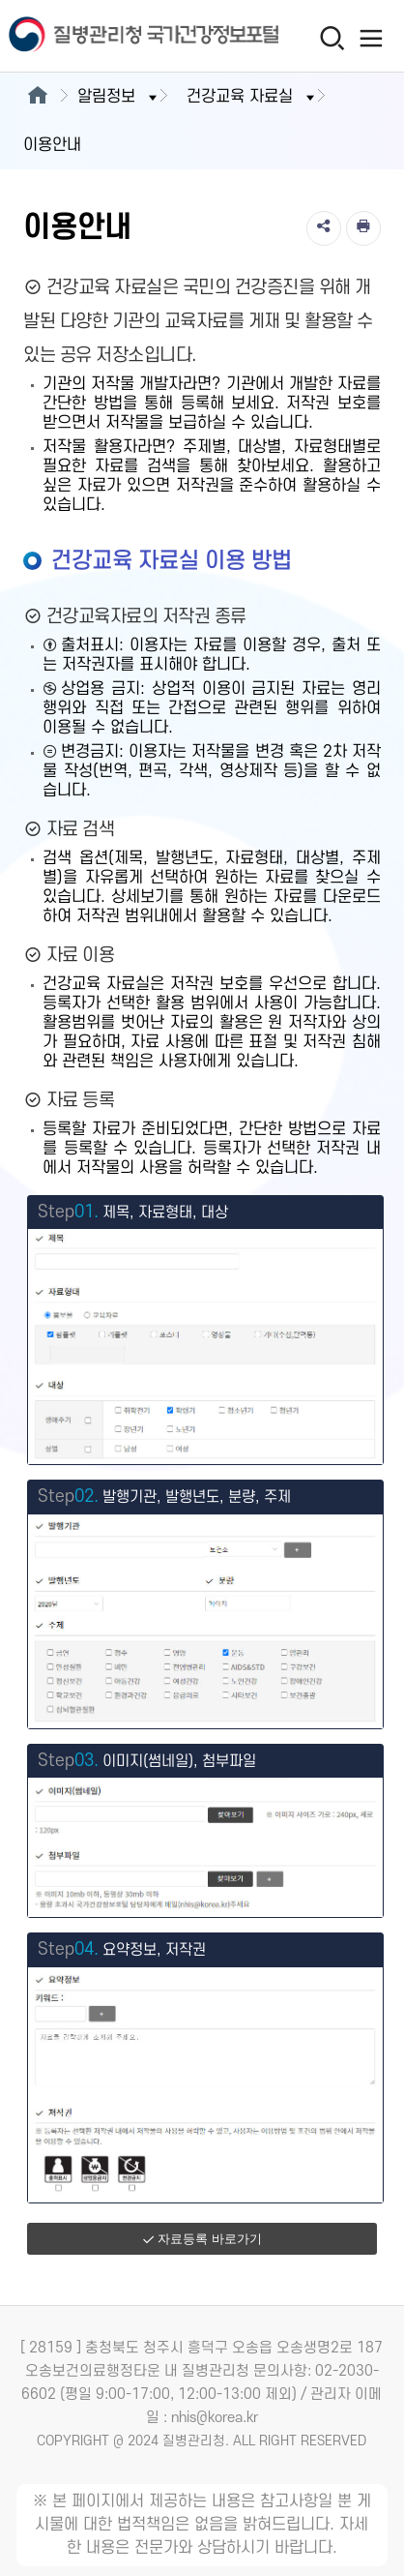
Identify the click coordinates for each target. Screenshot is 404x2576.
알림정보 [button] (118, 96)
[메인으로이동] (37, 97)
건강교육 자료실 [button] (252, 96)
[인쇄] (363, 228)
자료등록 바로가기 (202, 2239)
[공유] (323, 228)
